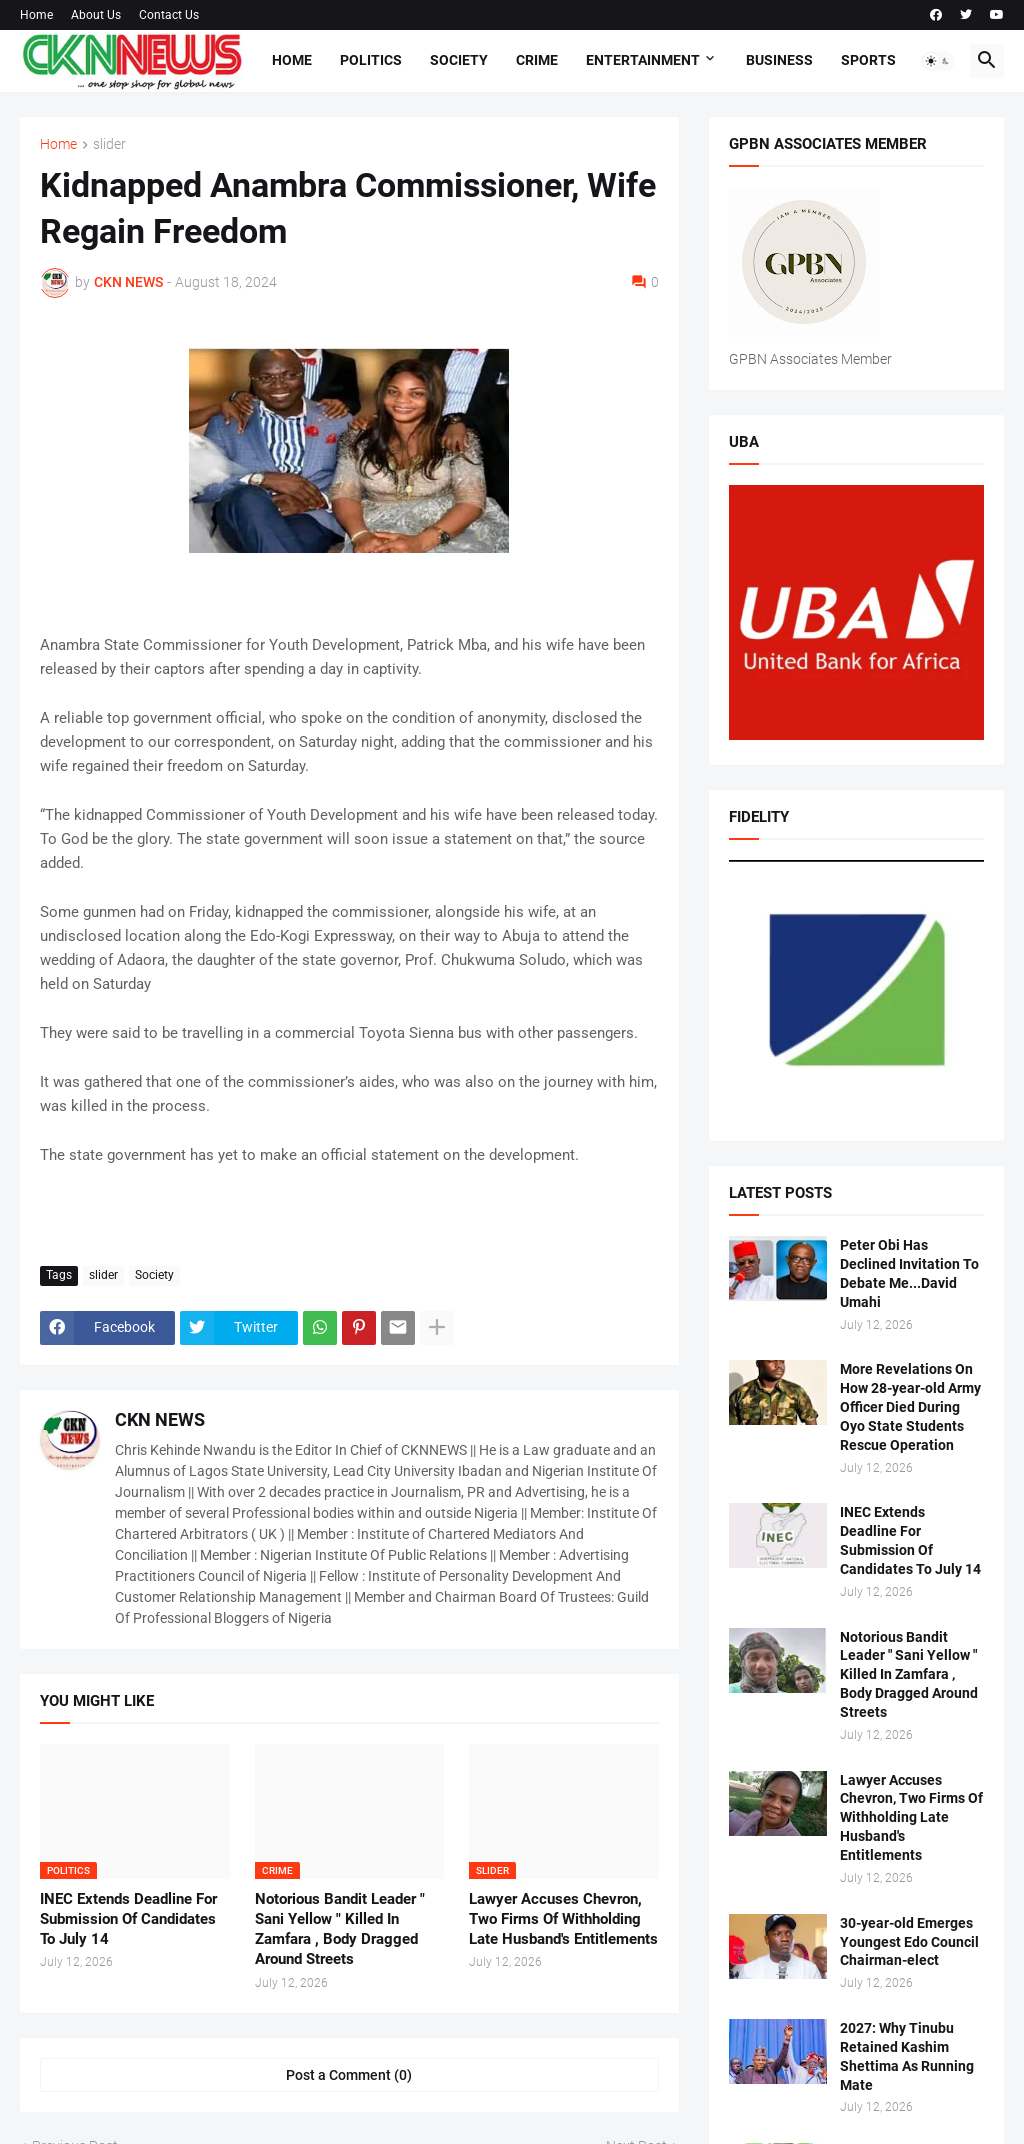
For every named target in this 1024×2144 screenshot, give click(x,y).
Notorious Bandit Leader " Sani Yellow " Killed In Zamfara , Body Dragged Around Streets (340, 1929)
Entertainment (643, 60)
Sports (868, 60)
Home (36, 15)
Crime (537, 60)
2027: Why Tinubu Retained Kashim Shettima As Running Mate (907, 2056)
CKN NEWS (160, 1419)
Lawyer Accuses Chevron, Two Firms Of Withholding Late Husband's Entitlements (563, 1919)
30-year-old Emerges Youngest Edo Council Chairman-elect (909, 1942)
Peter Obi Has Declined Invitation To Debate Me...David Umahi (909, 1273)
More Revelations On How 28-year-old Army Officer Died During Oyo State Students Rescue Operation (910, 1407)
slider (109, 144)
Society (459, 60)
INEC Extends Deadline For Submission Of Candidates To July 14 (128, 1919)
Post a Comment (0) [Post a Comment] (349, 2075)
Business (779, 60)
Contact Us (169, 15)
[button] (938, 61)
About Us (96, 15)
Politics (371, 60)
